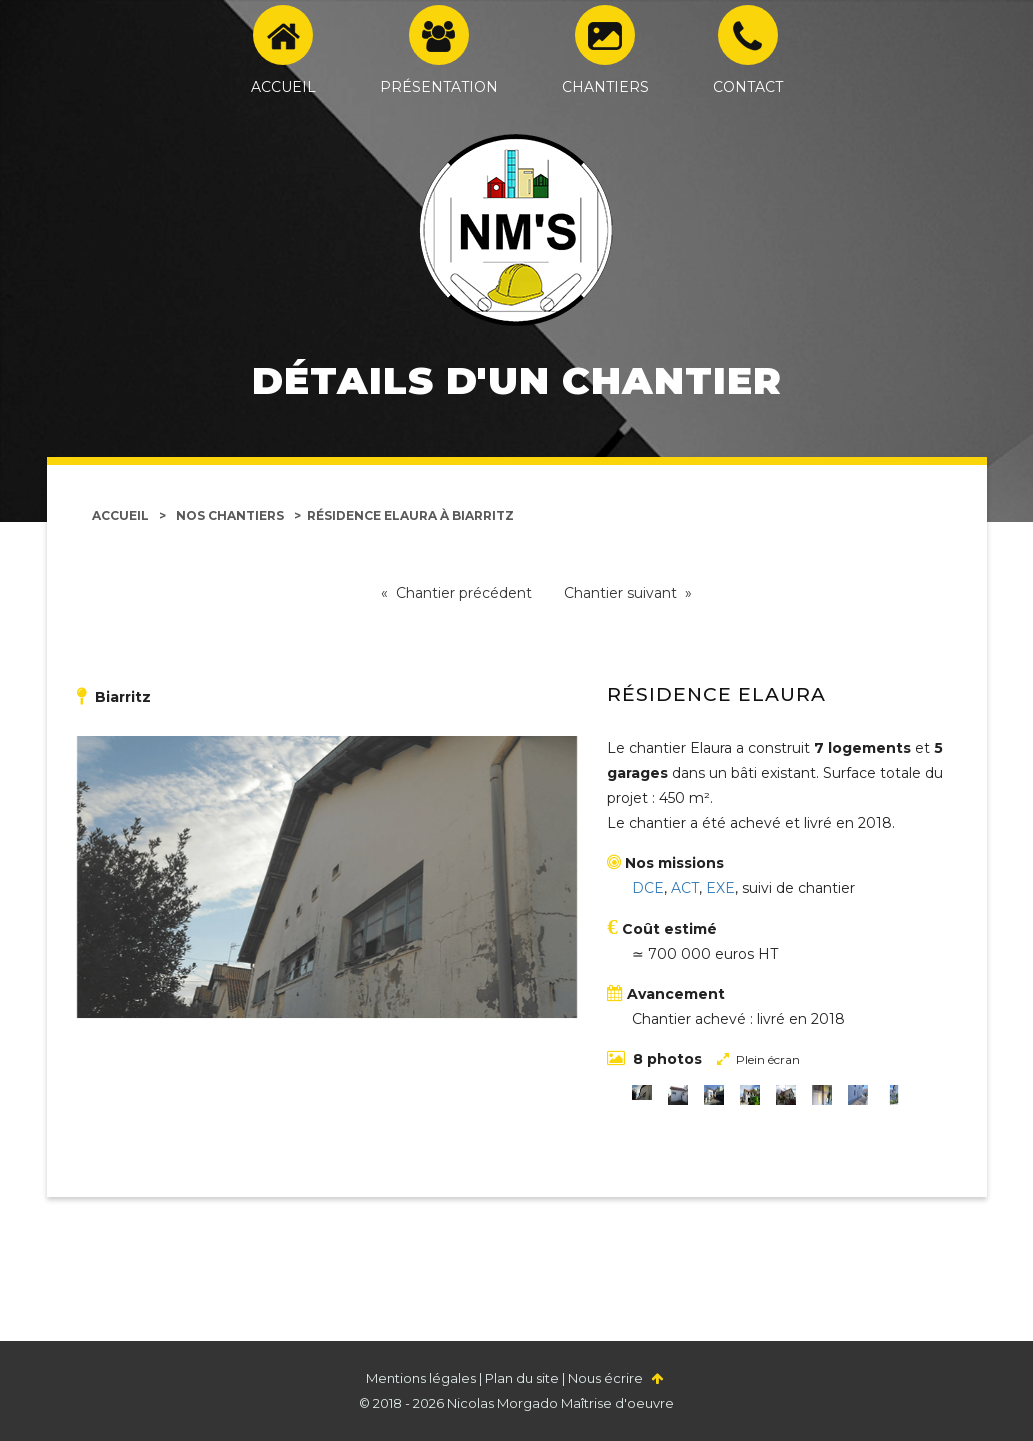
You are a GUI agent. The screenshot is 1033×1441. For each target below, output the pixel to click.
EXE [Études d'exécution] (720, 888)
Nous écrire (605, 1378)
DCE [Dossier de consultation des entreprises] (648, 888)
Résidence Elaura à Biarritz (410, 515)
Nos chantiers (230, 515)
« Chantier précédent (456, 593)
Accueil (120, 515)
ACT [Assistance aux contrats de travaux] (685, 888)
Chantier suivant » (628, 593)
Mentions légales (421, 1378)
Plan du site (522, 1378)
